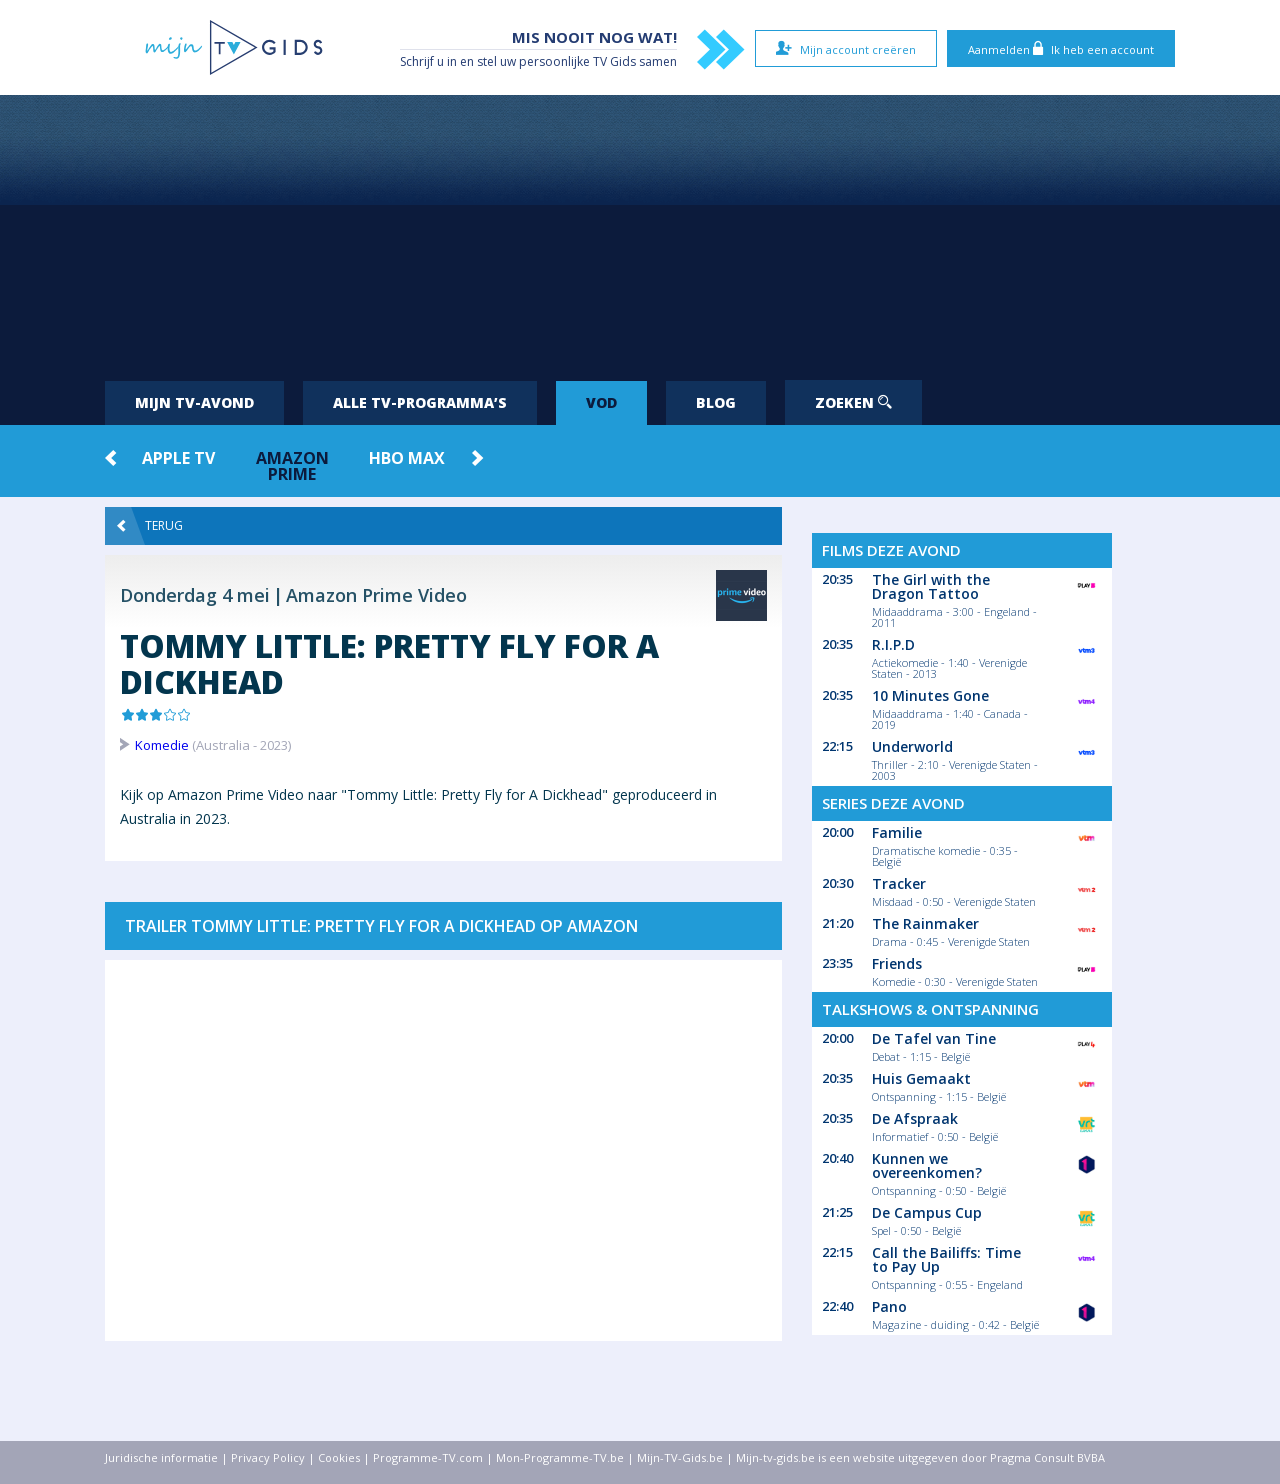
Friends (897, 963)
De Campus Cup (927, 1212)
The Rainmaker (925, 923)
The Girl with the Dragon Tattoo (931, 586)
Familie (897, 832)
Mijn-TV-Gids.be (680, 1457)
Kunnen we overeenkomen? (927, 1165)
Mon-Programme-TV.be (560, 1457)
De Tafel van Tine (934, 1038)
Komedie (162, 745)
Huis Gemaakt (921, 1078)
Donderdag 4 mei (195, 595)
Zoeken (853, 402)
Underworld (912, 746)
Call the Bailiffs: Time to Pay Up (946, 1259)
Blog (716, 402)
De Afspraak (915, 1118)
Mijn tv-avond (194, 402)
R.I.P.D (893, 644)
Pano (889, 1306)
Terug (150, 526)
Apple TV (178, 458)
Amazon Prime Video (376, 595)
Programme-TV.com (428, 1457)
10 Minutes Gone (930, 695)
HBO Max (407, 458)
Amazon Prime (292, 466)
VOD (601, 402)
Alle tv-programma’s (420, 402)
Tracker (899, 883)
